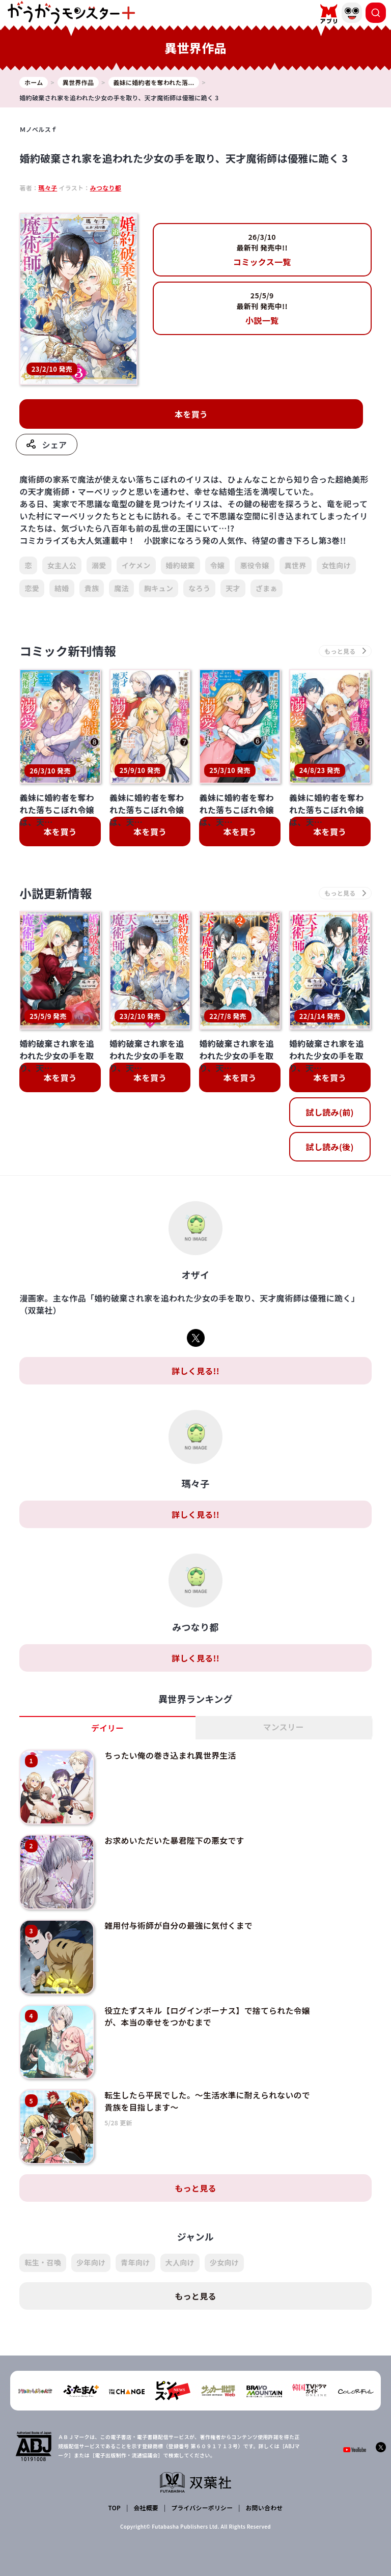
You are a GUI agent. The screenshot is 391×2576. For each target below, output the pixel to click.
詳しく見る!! (195, 1372)
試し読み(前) (330, 1113)
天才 (233, 589)
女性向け (336, 566)
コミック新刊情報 (69, 652)
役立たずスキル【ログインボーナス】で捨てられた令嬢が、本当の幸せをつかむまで (205, 2007)
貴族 (92, 589)
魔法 (121, 589)
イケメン (136, 566)
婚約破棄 (180, 566)
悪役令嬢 (254, 566)
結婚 (61, 589)
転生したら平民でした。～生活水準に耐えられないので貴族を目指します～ (205, 2089)
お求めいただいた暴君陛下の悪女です (171, 1838)
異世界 (295, 566)
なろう (199, 589)
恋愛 (31, 589)
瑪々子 (47, 187)
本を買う (191, 415)
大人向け (179, 2248)
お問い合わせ (264, 2492)
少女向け (224, 2248)
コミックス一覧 (262, 250)
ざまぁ (266, 589)
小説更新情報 (56, 894)
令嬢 (217, 566)
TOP (114, 2492)
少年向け (90, 2248)
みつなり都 (106, 187)
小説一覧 (262, 308)
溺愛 (99, 566)
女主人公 (61, 566)
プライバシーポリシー (202, 2492)
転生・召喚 (42, 2248)
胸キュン (158, 589)
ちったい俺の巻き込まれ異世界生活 (167, 1757)
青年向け (135, 2248)
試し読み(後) (330, 1148)
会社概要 (145, 2492)
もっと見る (195, 2174)
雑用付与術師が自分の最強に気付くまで (176, 1920)
